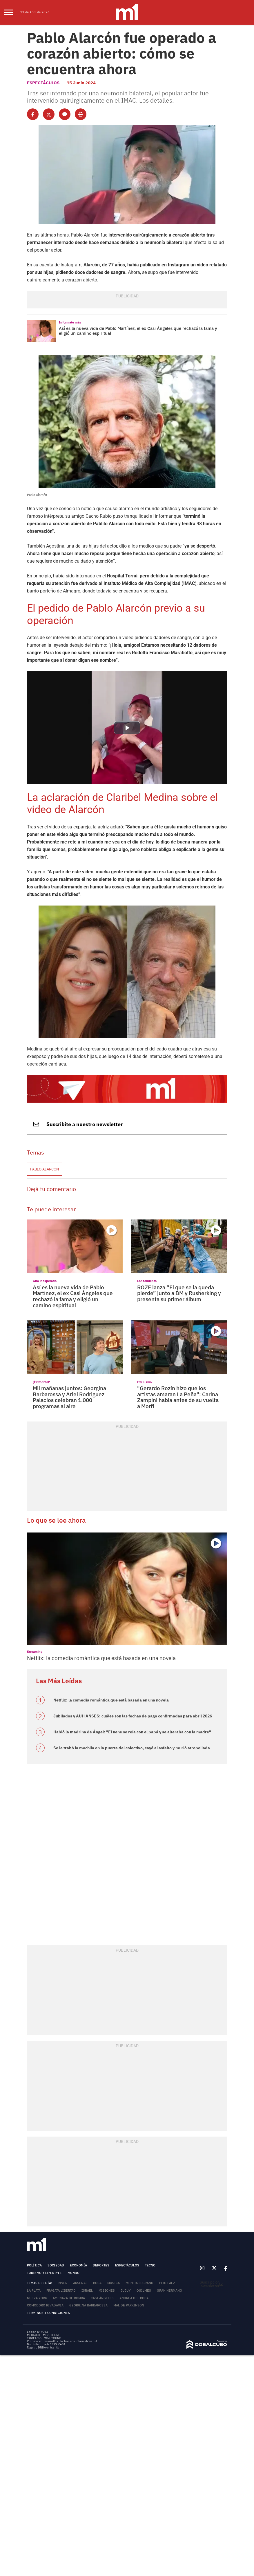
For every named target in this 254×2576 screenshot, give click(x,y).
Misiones (107, 2290)
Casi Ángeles (102, 2298)
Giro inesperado (45, 1281)
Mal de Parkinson (128, 2305)
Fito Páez (167, 2283)
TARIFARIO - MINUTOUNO (44, 2338)
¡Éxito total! (41, 1382)
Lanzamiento (147, 1281)
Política (34, 2265)
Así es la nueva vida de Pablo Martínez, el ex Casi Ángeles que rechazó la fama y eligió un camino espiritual (138, 331)
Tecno (150, 2265)
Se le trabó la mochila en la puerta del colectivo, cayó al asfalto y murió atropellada (131, 1747)
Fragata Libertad (61, 2290)
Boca (97, 2283)
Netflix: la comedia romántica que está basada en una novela (101, 1658)
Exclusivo (144, 1382)
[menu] (12, 12)
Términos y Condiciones (48, 2313)
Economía (78, 2265)
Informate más (70, 322)
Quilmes (144, 2290)
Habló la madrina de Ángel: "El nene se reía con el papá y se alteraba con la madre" (132, 1732)
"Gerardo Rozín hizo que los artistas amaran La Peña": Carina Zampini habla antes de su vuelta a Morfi (178, 1397)
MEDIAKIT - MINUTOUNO (43, 2335)
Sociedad (56, 2265)
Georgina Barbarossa (88, 2305)
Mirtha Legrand (139, 2283)
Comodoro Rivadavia (45, 2305)
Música (113, 2283)
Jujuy (126, 2290)
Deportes (101, 2265)
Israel (87, 2290)
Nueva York (37, 2298)
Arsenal (80, 2283)
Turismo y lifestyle (44, 2273)
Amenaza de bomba (69, 2298)
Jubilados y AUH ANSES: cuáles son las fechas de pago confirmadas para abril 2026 (132, 1716)
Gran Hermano (169, 2290)
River (62, 2283)
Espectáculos (43, 83)
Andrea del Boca (133, 2298)
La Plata (34, 2290)
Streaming (34, 1651)
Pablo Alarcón (44, 1169)
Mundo (73, 2273)
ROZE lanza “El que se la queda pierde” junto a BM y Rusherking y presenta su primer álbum (179, 1293)
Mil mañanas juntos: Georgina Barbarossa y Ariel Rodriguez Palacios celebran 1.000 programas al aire (69, 1397)
